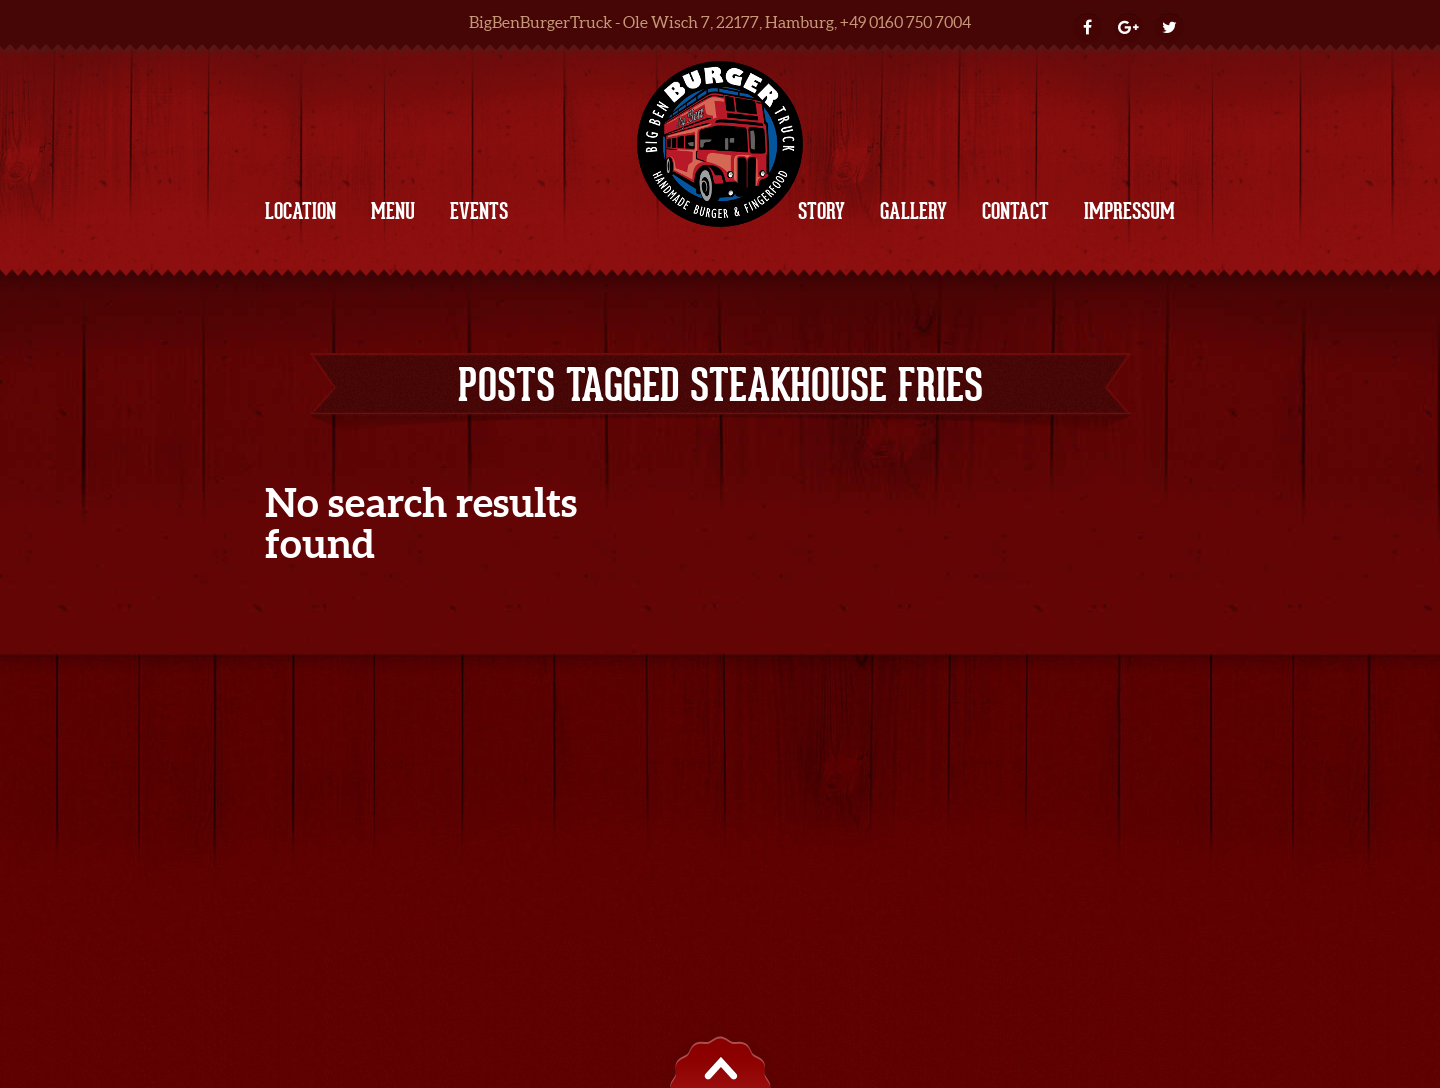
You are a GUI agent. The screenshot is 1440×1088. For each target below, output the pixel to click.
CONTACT (1015, 211)
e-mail (974, 690)
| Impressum (684, 690)
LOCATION (300, 211)
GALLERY (913, 211)
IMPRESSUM (1129, 211)
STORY (821, 211)
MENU (393, 211)
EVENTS (479, 211)
